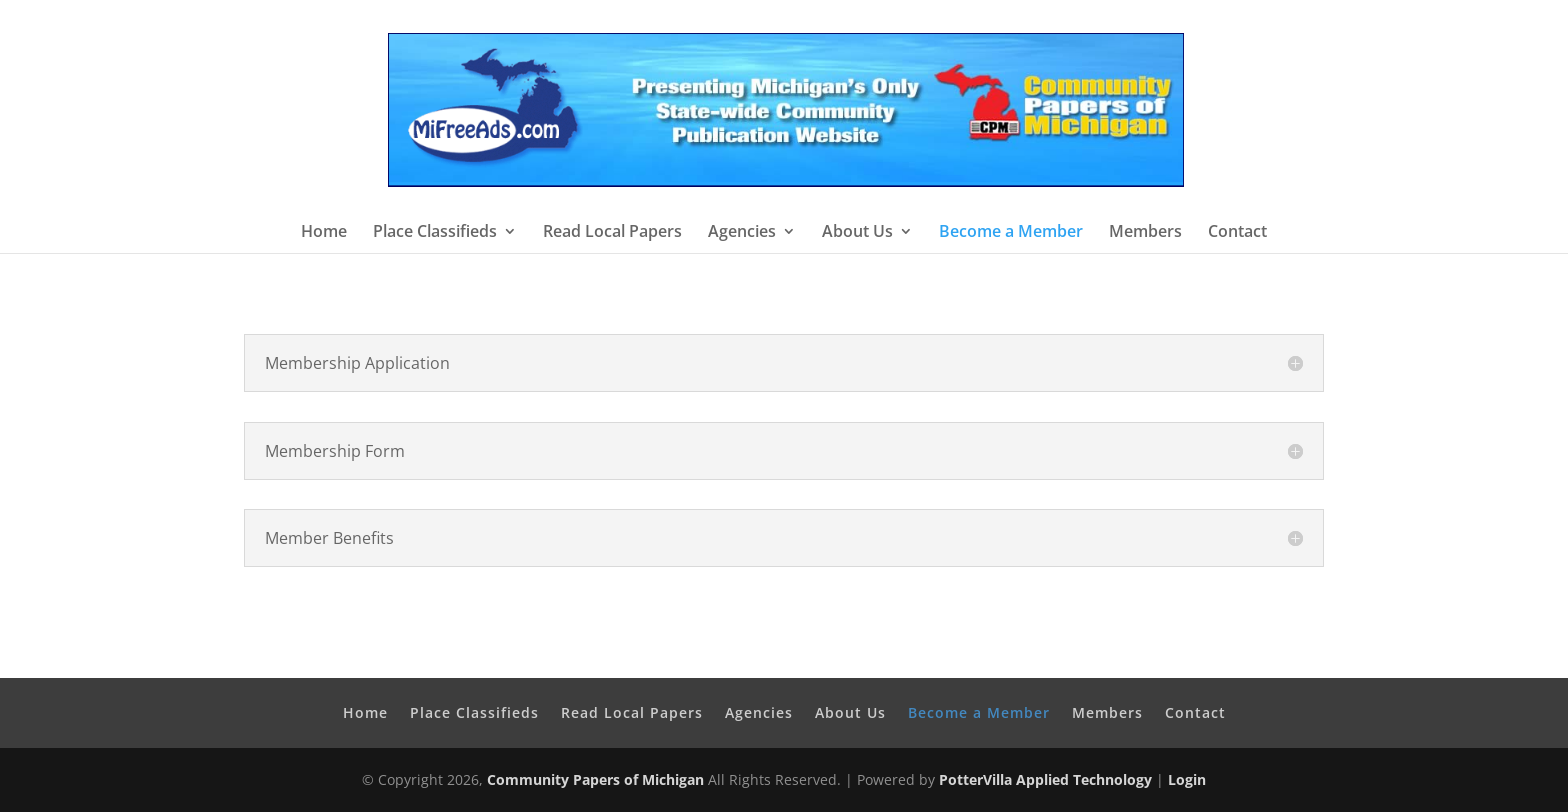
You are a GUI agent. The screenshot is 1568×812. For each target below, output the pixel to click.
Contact (1237, 233)
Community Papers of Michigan (595, 779)
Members (1145, 233)
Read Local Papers (612, 233)
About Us (857, 233)
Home (324, 233)
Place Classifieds (435, 233)
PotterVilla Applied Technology (1045, 779)
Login (1187, 779)
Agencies (742, 233)
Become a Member (1011, 233)
